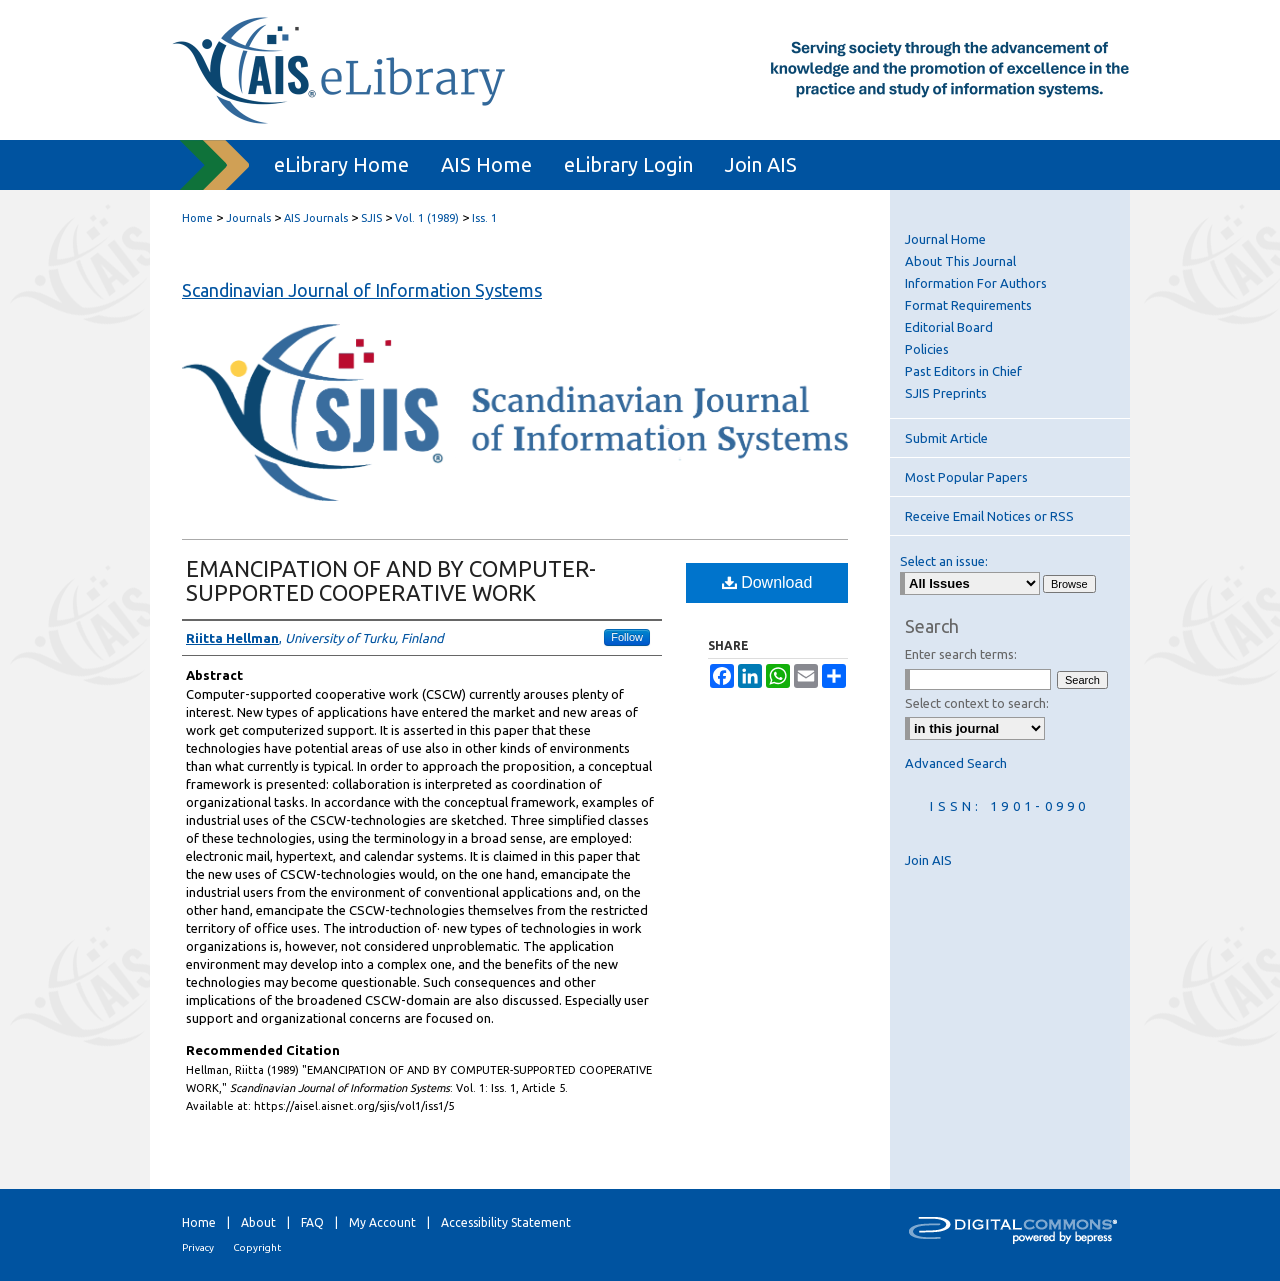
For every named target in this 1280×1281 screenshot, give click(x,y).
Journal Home (945, 239)
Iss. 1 (484, 218)
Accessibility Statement (506, 1222)
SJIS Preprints (946, 393)
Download (767, 582)
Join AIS (928, 860)
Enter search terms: (961, 654)
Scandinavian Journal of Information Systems (362, 290)
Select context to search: (977, 703)
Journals (248, 218)
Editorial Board (949, 327)
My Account (382, 1222)
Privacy (198, 1247)
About (258, 1222)
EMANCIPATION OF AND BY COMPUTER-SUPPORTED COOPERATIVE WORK (391, 580)
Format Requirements (968, 305)
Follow (627, 637)
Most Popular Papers (966, 477)
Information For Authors (976, 283)
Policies (927, 349)
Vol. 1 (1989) (427, 218)
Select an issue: (944, 561)
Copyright (257, 1247)
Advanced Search (956, 763)
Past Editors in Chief (963, 371)
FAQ (312, 1222)
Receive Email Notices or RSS (989, 516)
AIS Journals (316, 218)
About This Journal (960, 261)
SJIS (371, 218)
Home (197, 218)
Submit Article (946, 438)
